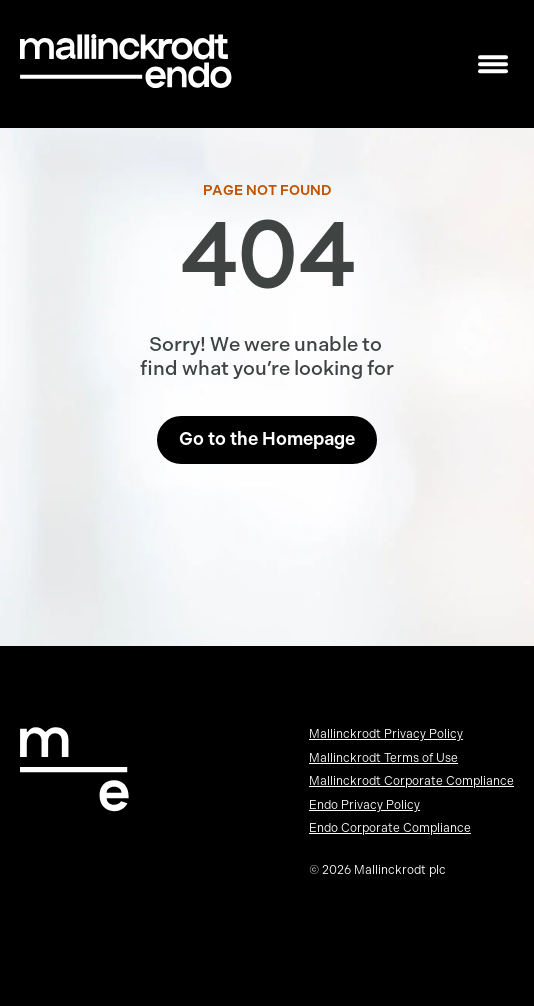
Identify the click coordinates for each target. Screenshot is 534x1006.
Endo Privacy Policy (364, 805)
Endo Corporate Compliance (390, 828)
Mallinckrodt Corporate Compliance (411, 781)
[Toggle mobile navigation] (493, 64)
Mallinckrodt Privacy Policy (386, 734)
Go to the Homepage (267, 439)
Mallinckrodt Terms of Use (383, 758)
